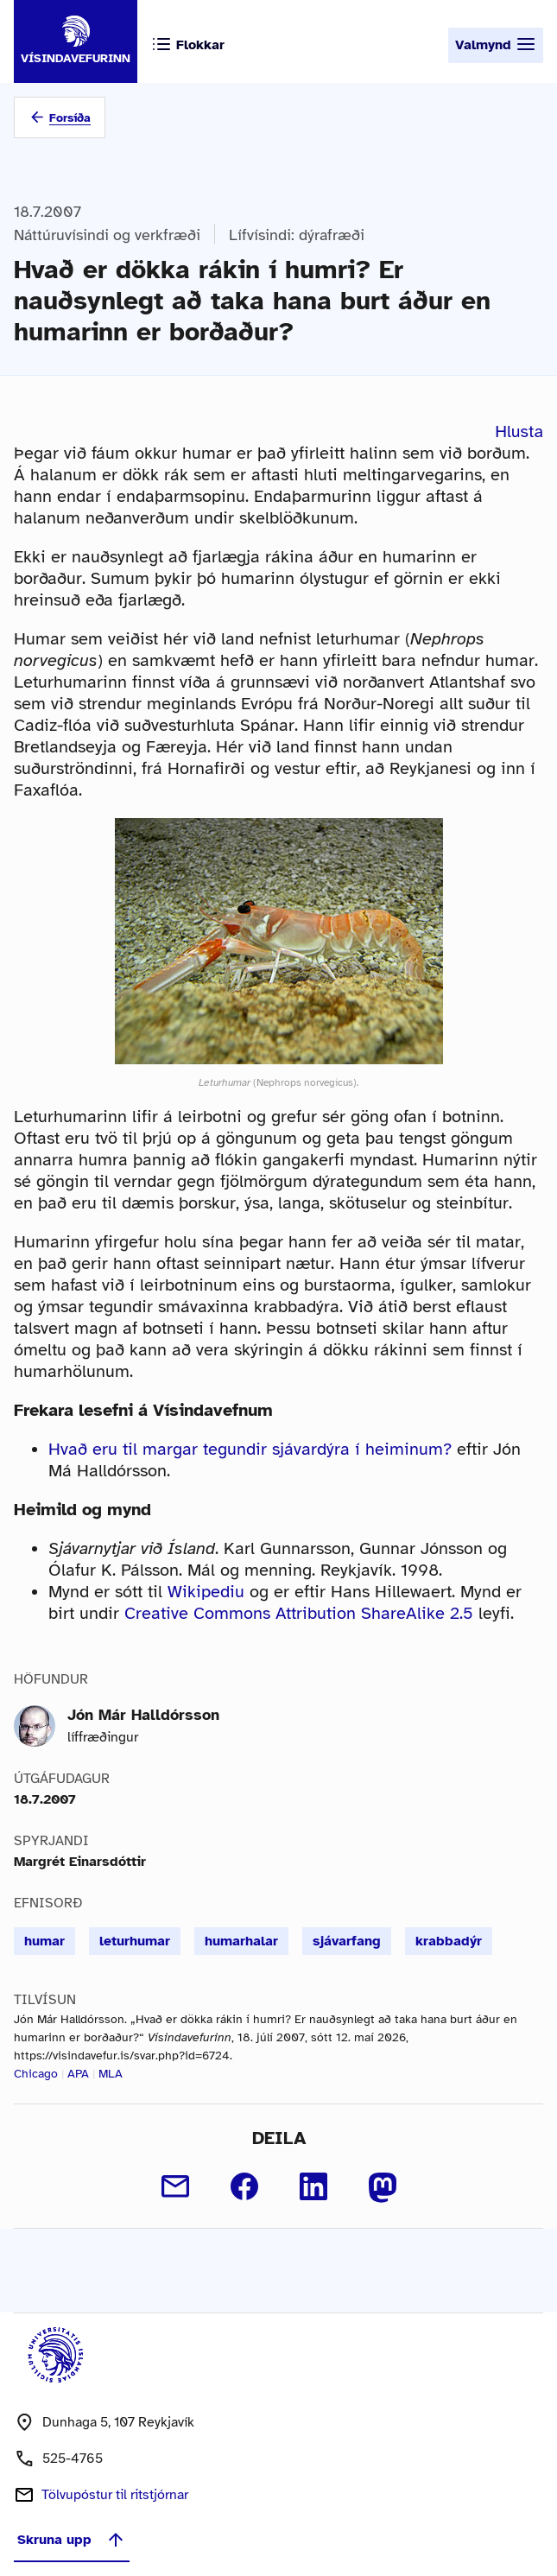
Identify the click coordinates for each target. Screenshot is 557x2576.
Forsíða (70, 118)
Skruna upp (71, 2539)
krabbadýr (448, 1941)
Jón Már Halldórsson (143, 1714)
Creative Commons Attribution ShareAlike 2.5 (298, 1613)
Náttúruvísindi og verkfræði (107, 234)
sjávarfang (347, 1941)
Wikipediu (206, 1591)
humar (44, 1941)
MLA (110, 2073)
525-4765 (72, 2458)
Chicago (36, 2073)
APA (78, 2073)
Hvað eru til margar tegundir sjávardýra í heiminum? (250, 1449)
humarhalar (241, 1941)
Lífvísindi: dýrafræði (296, 234)
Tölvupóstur (114, 2494)
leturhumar (134, 1941)
